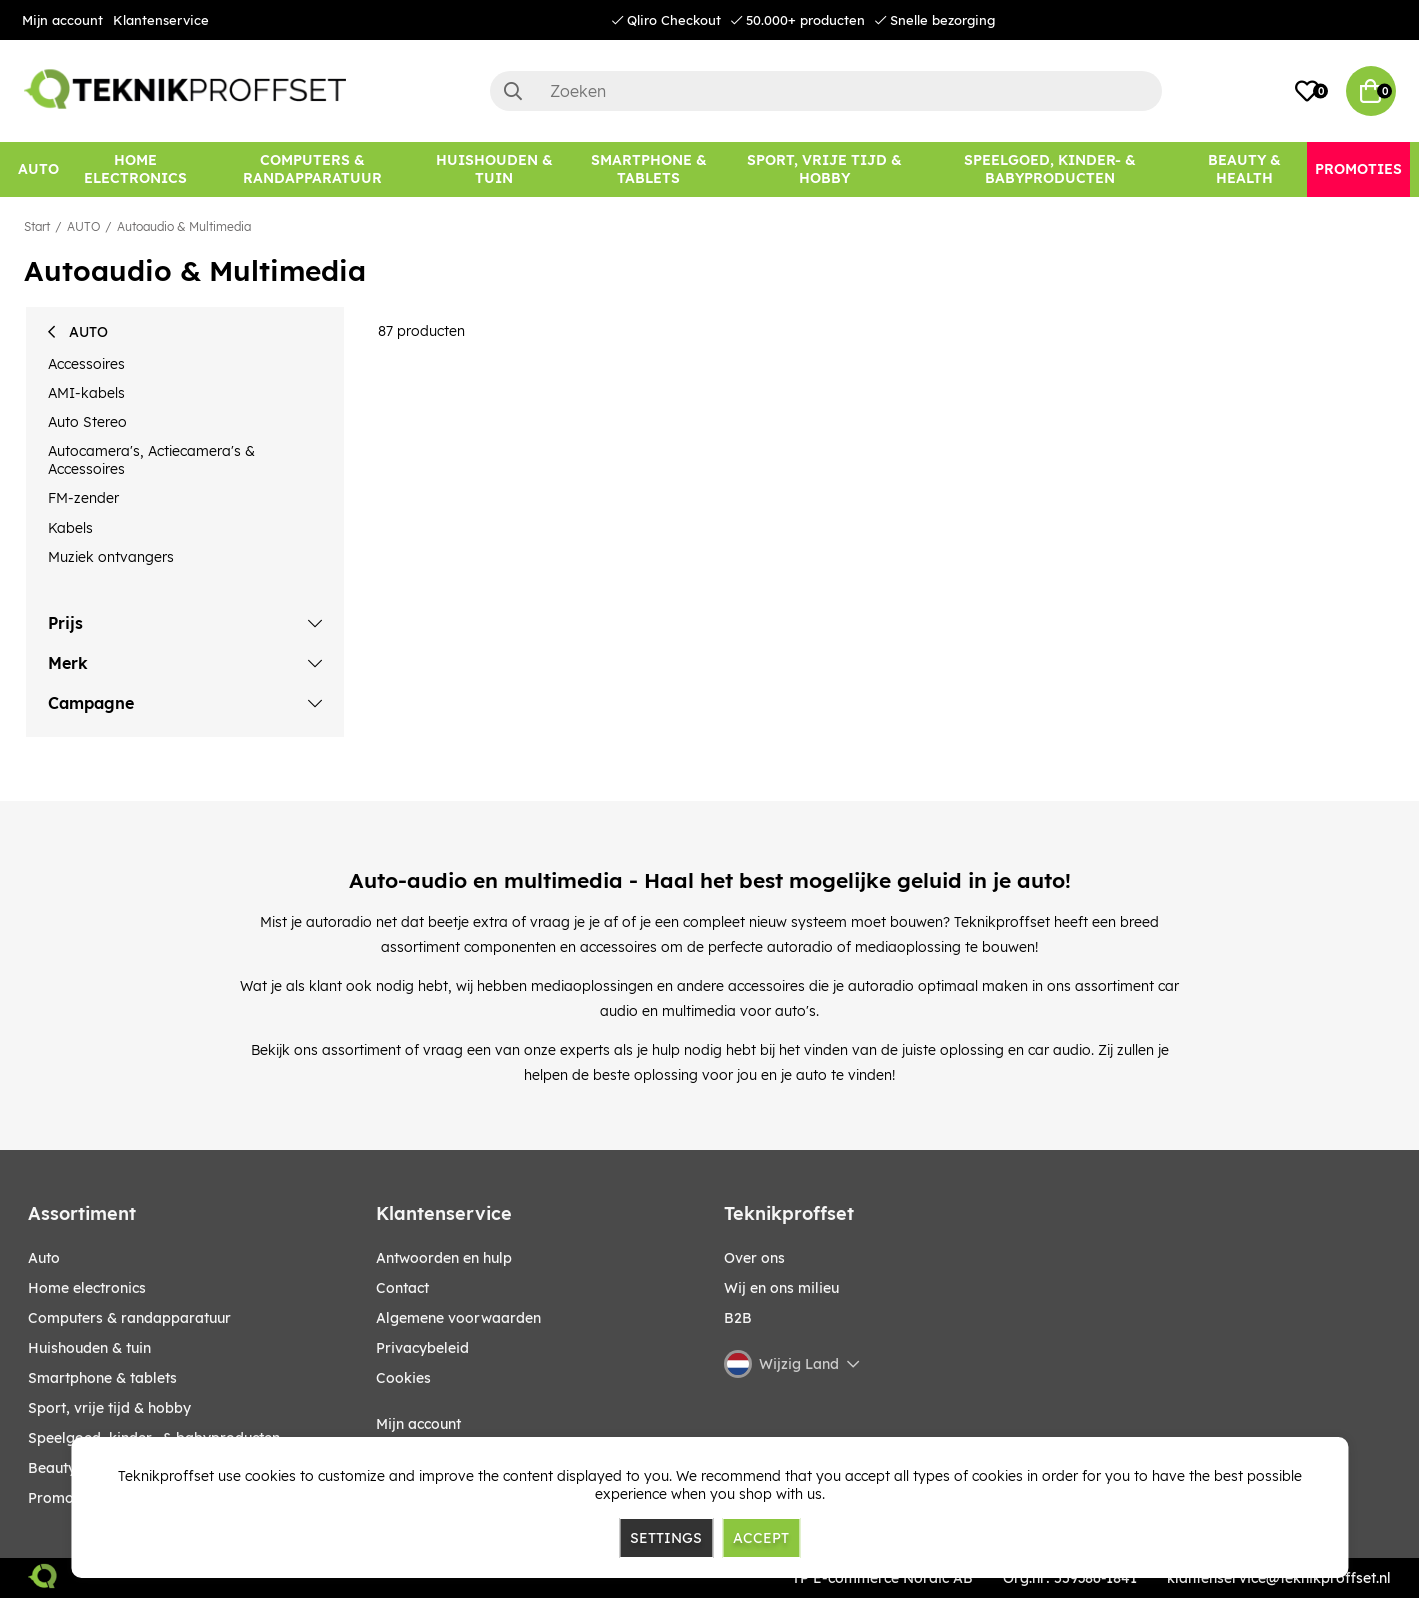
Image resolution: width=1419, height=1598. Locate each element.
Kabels (70, 528)
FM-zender (83, 498)
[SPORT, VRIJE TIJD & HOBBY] (824, 169)
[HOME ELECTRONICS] (136, 169)
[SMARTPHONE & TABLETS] (649, 169)
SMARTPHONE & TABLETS (102, 1378)
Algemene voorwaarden (458, 1318)
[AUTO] (38, 169)
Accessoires (86, 364)
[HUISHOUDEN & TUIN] (493, 169)
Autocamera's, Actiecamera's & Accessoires (151, 460)
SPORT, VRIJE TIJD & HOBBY (109, 1408)
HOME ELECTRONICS (87, 1288)
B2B (738, 1318)
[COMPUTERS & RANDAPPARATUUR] (312, 169)
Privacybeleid (422, 1348)
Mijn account (62, 20)
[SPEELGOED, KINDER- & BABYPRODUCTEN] (1049, 169)
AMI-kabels (86, 393)
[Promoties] (1358, 169)
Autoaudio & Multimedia (184, 226)
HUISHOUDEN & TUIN (89, 1348)
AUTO (83, 226)
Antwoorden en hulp (444, 1258)
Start (37, 226)
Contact (402, 1288)
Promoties (63, 1498)
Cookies (403, 1378)
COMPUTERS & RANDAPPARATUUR (129, 1318)
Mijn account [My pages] (418, 1424)
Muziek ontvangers (111, 557)
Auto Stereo (87, 422)
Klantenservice (161, 20)
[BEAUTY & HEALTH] (1244, 169)
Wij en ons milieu (781, 1288)
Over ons (754, 1258)
